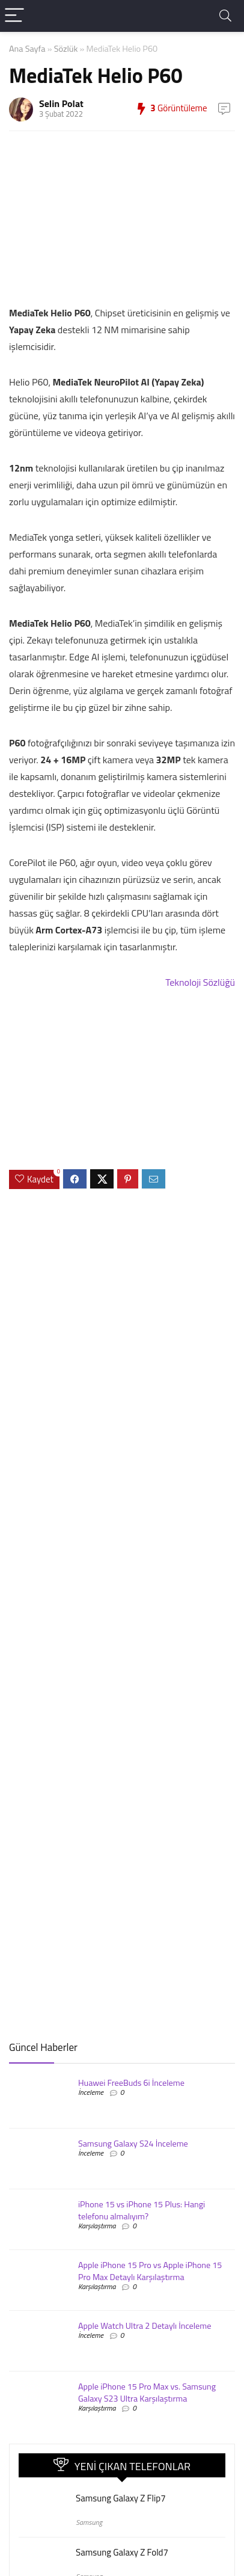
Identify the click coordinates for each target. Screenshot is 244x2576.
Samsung (89, 2522)
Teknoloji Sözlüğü (200, 982)
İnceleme (90, 2092)
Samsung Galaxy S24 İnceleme (133, 2143)
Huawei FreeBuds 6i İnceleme (131, 2082)
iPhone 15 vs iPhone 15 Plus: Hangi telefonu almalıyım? (141, 2210)
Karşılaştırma (97, 2225)
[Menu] (14, 16)
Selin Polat (61, 103)
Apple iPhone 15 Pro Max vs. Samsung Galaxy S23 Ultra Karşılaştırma (147, 2392)
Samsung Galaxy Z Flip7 (121, 2498)
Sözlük (66, 48)
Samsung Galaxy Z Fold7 (122, 2552)
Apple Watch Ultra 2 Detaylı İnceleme (144, 2325)
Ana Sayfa (27, 48)
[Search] (225, 16)
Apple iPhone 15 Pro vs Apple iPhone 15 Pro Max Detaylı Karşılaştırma (150, 2271)
